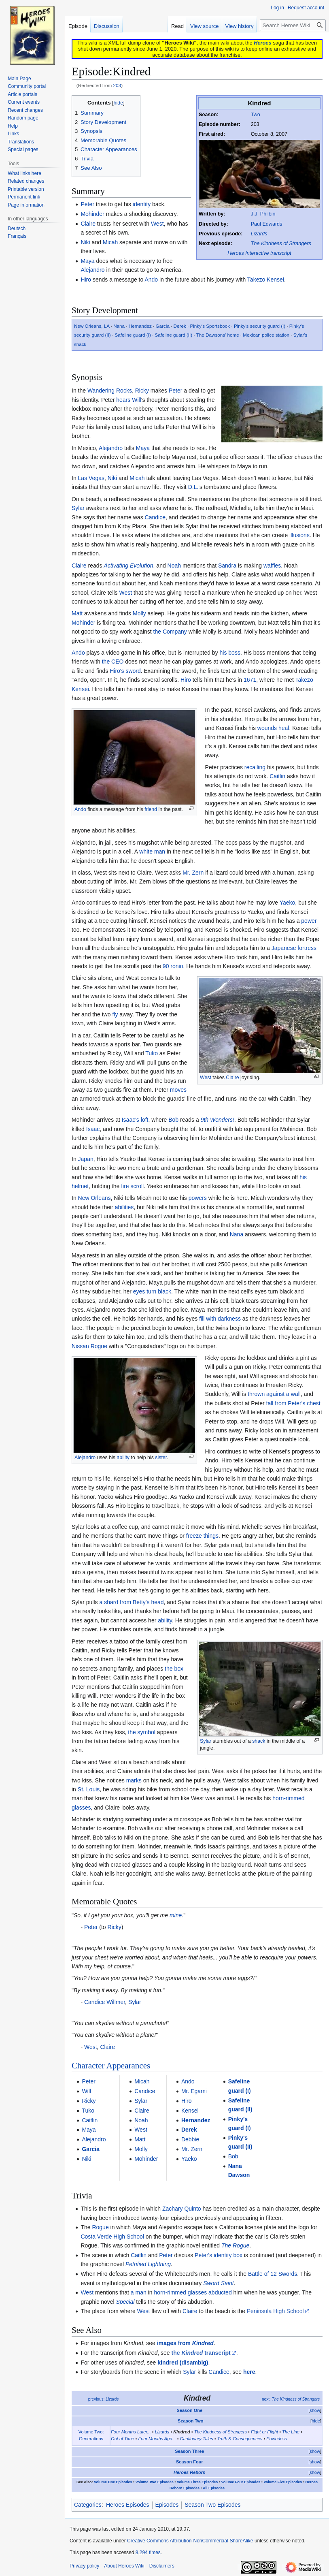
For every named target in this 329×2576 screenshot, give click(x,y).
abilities (124, 1207)
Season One (190, 2410)
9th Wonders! (217, 1119)
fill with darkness (220, 1318)
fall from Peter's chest (293, 1403)
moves (178, 1089)
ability (123, 1457)
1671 (250, 680)
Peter (87, 204)
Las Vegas (91, 478)
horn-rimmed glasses (180, 2292)
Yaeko (287, 902)
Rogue (100, 2227)
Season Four (189, 2461)
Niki (85, 242)
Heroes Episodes (127, 2504)
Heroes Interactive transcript (259, 253)
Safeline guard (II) (174, 334)
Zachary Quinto (181, 2208)
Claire (88, 223)
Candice (155, 517)
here (249, 2372)
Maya (87, 261)
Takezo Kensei (265, 279)
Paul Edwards (266, 224)
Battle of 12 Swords (272, 2274)
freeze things (202, 1535)
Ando (151, 279)
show (315, 2410)
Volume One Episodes (113, 2482)
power (308, 921)
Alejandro (92, 270)
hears (123, 400)
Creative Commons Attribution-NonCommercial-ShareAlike (190, 2541)
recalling (254, 767)
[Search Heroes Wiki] (293, 25)
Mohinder (92, 214)
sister (161, 1457)
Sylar (78, 508)
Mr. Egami (194, 2091)
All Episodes (214, 2488)
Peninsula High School (275, 2311)
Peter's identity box (218, 2255)
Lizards (259, 234)
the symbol (141, 1732)
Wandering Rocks (109, 390)
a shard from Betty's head (131, 1602)
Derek (180, 326)
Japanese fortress (294, 948)
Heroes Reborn (190, 2472)
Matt (77, 613)
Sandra (227, 565)
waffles (272, 565)
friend (150, 809)
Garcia (163, 326)
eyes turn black (152, 1291)
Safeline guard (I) (133, 334)
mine (176, 1915)
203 (117, 85)
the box (174, 1668)
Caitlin (277, 776)
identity (142, 204)
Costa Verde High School (112, 2236)
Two (255, 114)
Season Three (189, 2451)
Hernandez (140, 326)
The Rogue (235, 2245)
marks (134, 1780)
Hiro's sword (125, 671)
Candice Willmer (104, 2002)
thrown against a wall (274, 1394)
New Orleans (94, 1198)
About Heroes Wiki (124, 2566)
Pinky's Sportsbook (210, 326)
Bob (173, 1119)
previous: (103, 2399)
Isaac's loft (135, 1119)
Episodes (167, 2504)
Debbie (190, 2139)
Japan (85, 1159)
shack (258, 1741)
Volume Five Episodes (283, 2482)
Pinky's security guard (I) (259, 326)
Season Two (190, 2420)
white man (152, 851)
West (157, 223)
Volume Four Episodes (241, 2482)
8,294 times (148, 2552)
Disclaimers (161, 2566)
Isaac (93, 1129)
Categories (88, 2504)
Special (125, 2302)
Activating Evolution (128, 565)
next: (291, 2399)
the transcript (201, 2353)
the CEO (113, 661)
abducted (220, 2292)
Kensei (190, 2110)
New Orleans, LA (91, 326)
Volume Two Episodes (155, 2482)
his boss (230, 652)
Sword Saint (218, 2283)
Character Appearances (111, 2065)
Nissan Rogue (89, 1346)
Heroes (262, 43)
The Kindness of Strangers (281, 243)
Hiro (86, 279)
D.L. (193, 487)
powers (198, 1198)
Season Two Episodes (212, 2504)
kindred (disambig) (182, 2362)
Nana (119, 326)
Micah (110, 242)
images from (185, 2343)
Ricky (142, 390)
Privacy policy (84, 2566)
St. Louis (89, 1789)
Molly (139, 613)
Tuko (151, 1053)
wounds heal (273, 728)
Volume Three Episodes (197, 2482)
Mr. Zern (193, 872)
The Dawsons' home (217, 334)
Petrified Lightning (148, 2264)
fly (115, 1014)
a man (138, 2292)
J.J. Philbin (263, 214)
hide (316, 2420)
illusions (299, 535)
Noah (174, 565)
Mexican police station (266, 334)
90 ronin (173, 966)
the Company (170, 631)
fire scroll (132, 1186)
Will (136, 400)
